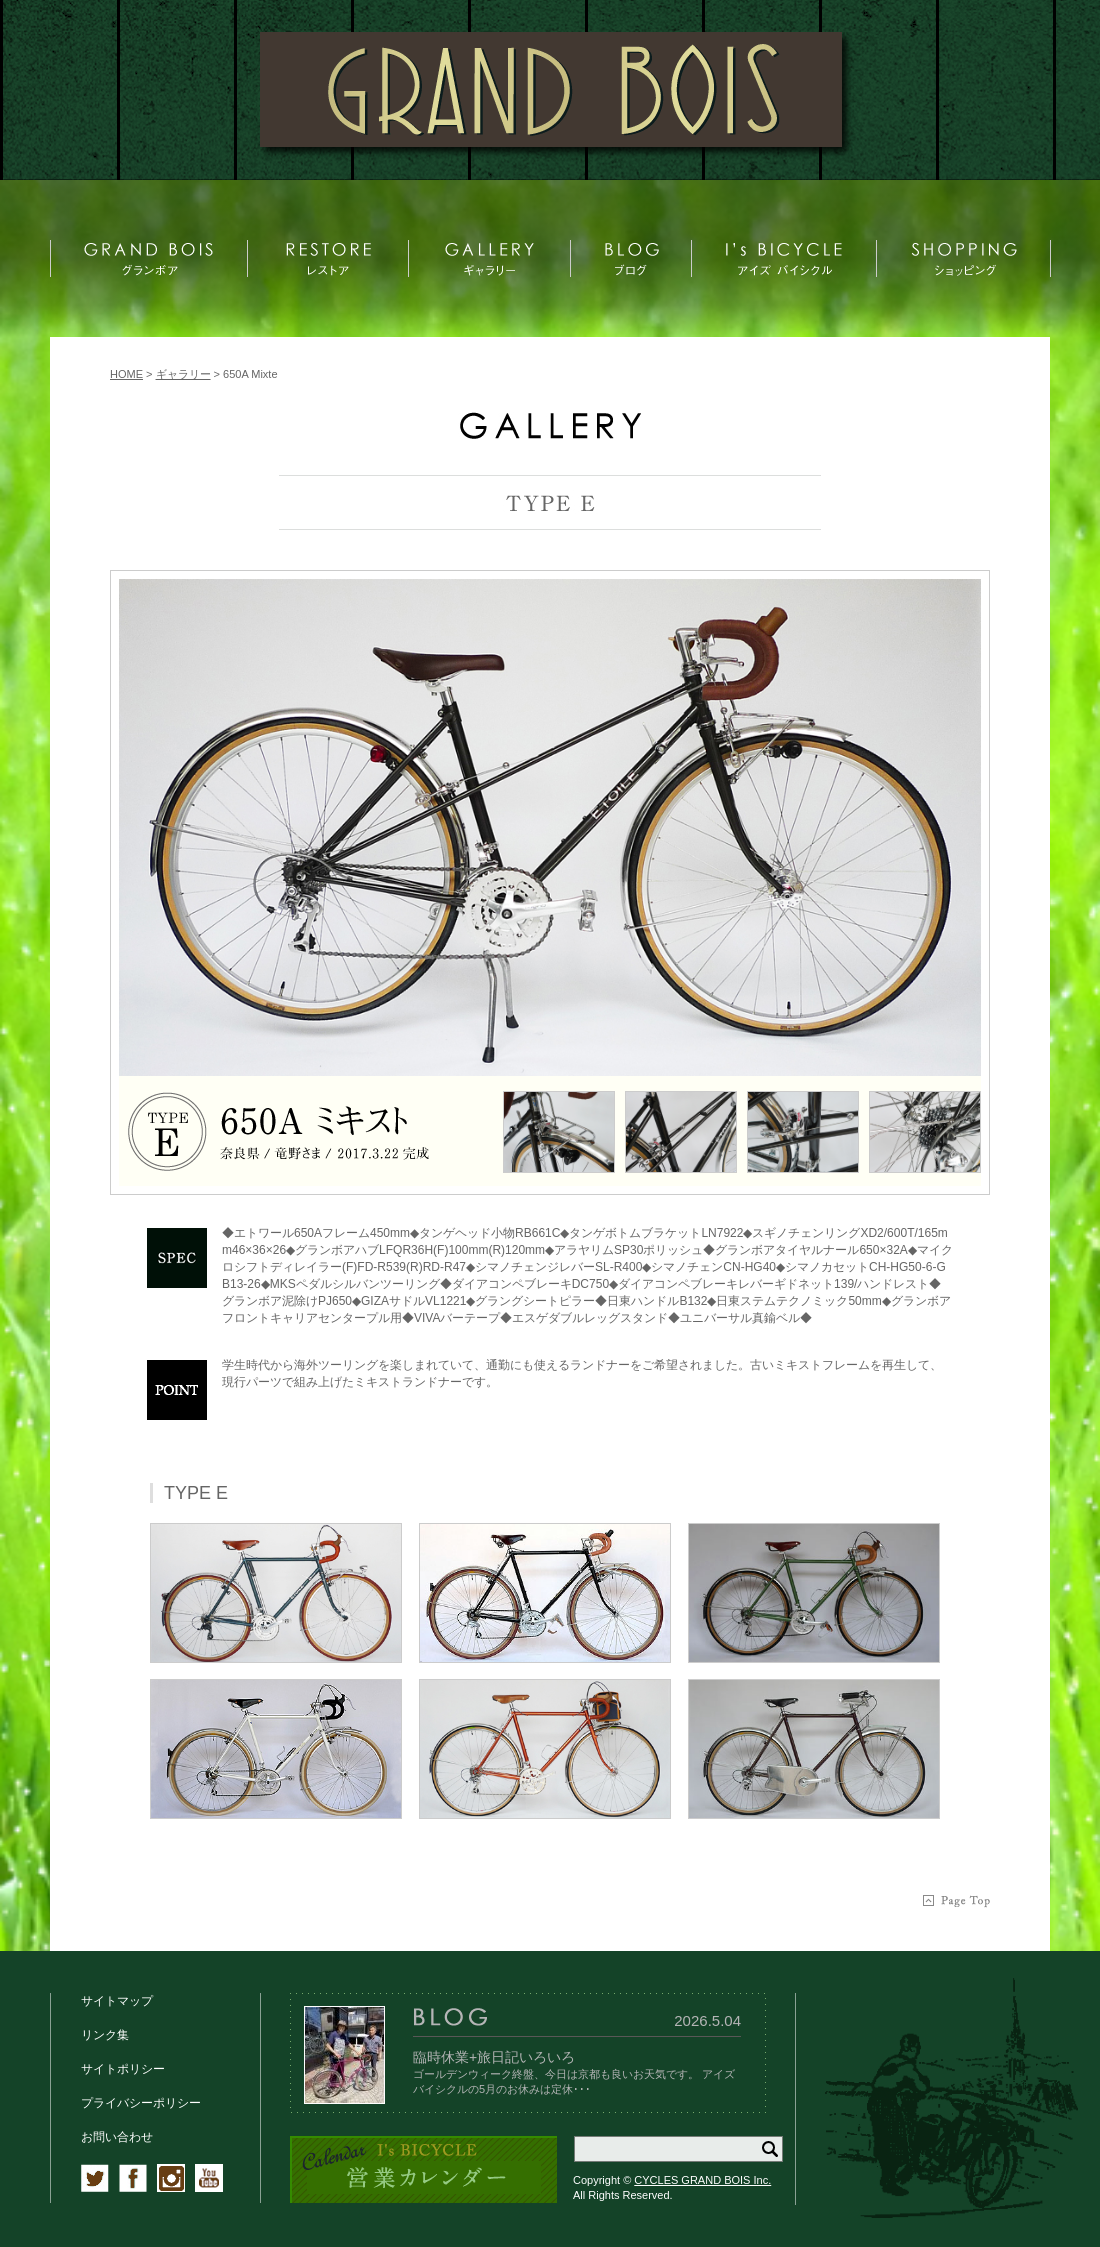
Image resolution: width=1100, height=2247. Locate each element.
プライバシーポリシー (141, 2103)
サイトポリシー (123, 2069)
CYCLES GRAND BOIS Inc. (702, 2180)
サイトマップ (117, 2001)
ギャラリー (183, 374)
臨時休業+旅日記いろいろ (494, 2057)
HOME (126, 374)
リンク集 (105, 2035)
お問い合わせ (117, 2137)
